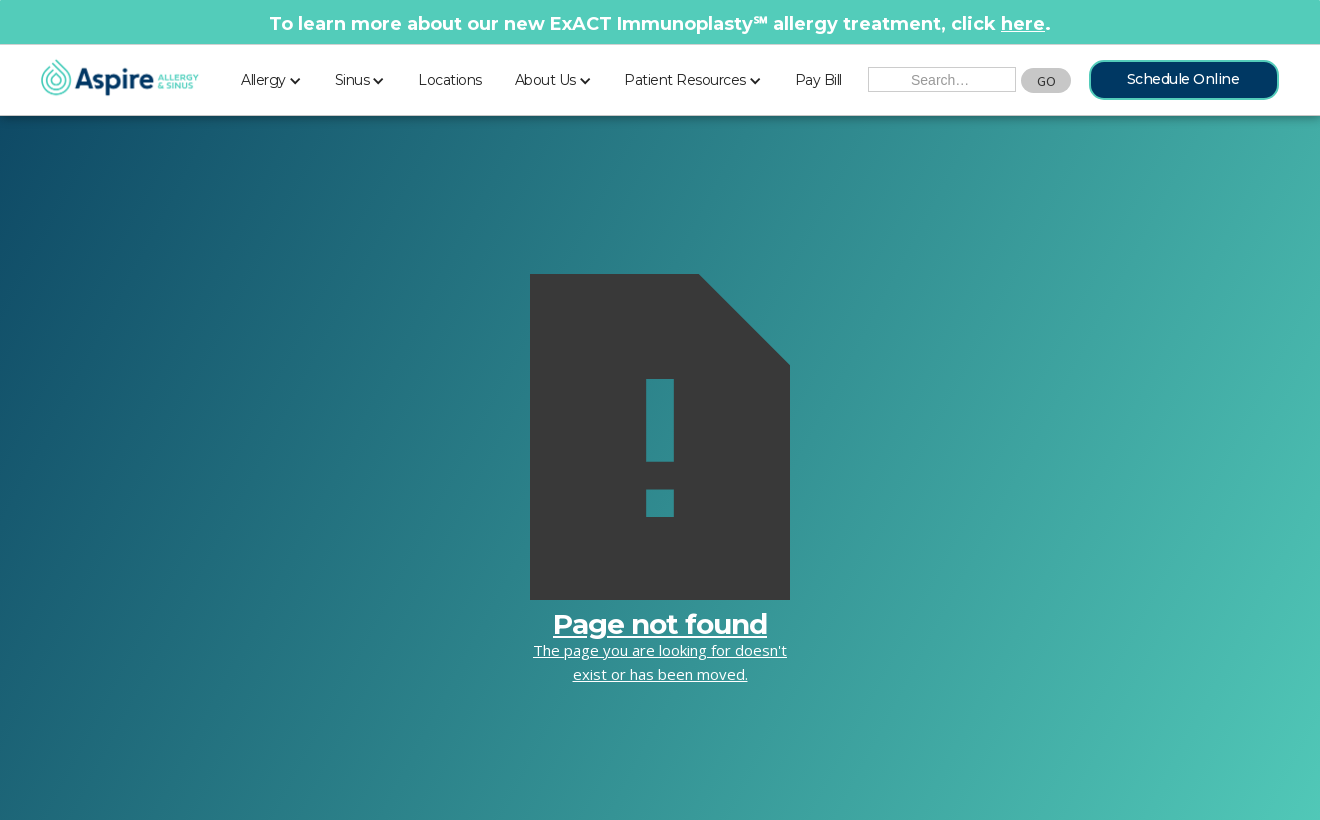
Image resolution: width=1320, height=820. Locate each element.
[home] (120, 79)
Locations (450, 80)
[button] (271, 77)
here (1023, 24)
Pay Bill (818, 80)
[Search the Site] (942, 79)
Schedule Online (1183, 79)
